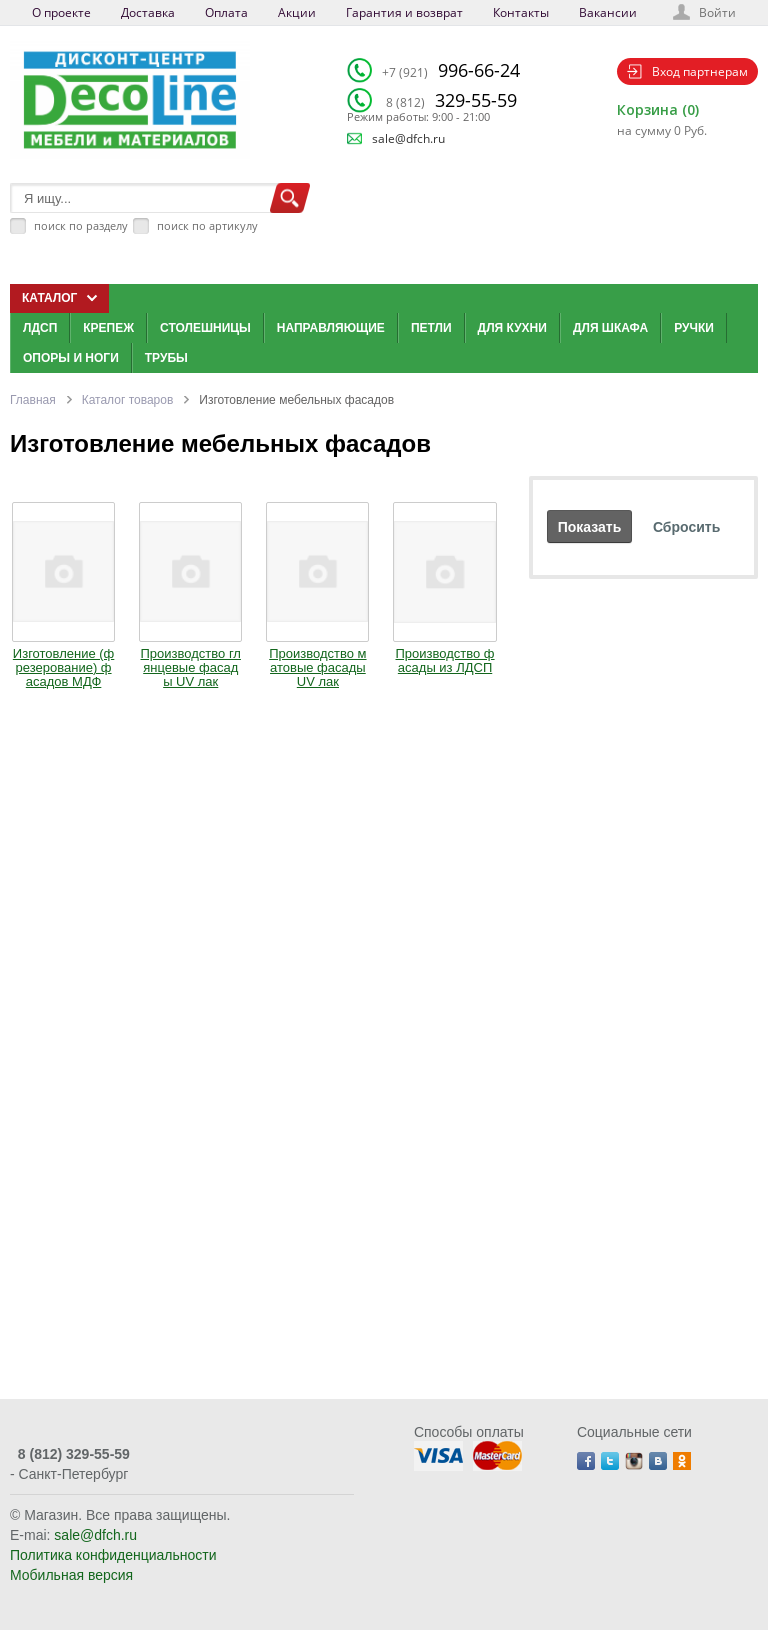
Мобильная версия (71, 1575)
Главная (33, 400)
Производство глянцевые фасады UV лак (191, 668)
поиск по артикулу (207, 225)
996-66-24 (451, 70)
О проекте (61, 12)
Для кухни (512, 328)
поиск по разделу (81, 225)
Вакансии (608, 12)
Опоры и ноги (71, 358)
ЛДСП (40, 328)
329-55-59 (451, 100)
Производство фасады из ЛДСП (445, 661)
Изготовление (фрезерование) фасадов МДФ (63, 668)
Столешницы (205, 328)
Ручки (694, 328)
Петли (431, 328)
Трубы (166, 358)
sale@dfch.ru (408, 138)
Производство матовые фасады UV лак (317, 668)
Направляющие (331, 328)
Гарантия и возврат (404, 12)
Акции (297, 12)
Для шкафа (610, 328)
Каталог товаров (128, 400)
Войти (717, 12)
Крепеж (108, 328)
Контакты (521, 12)
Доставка (148, 12)
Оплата (226, 12)
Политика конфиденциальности (113, 1555)
